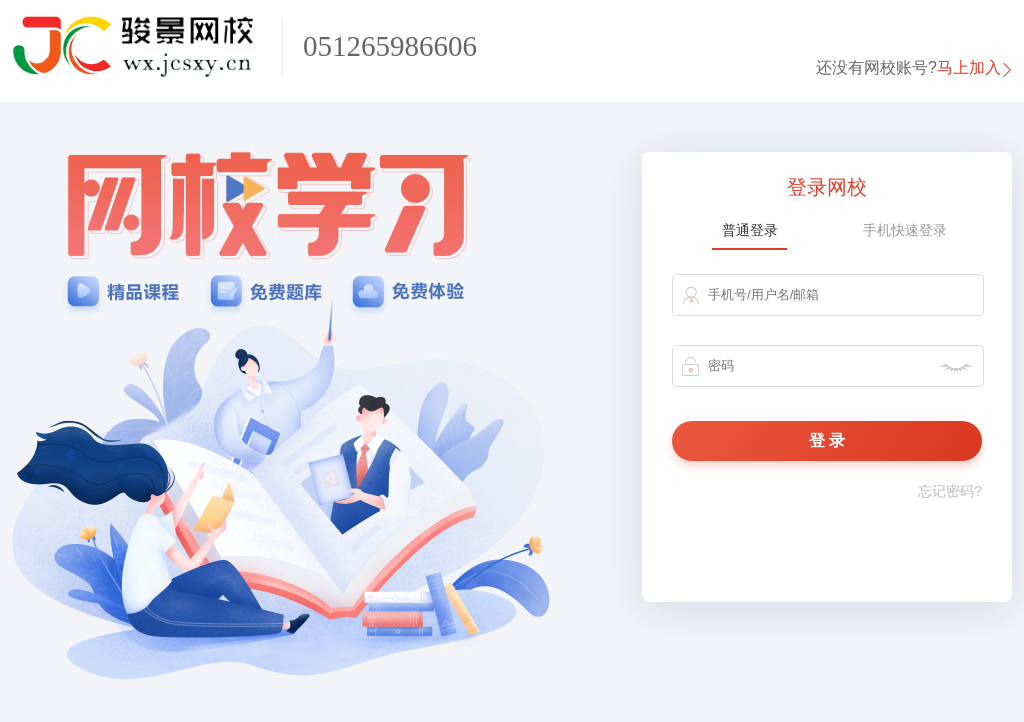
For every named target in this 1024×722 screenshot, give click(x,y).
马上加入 (969, 68)
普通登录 (750, 230)
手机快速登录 (905, 230)
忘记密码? (950, 491)
